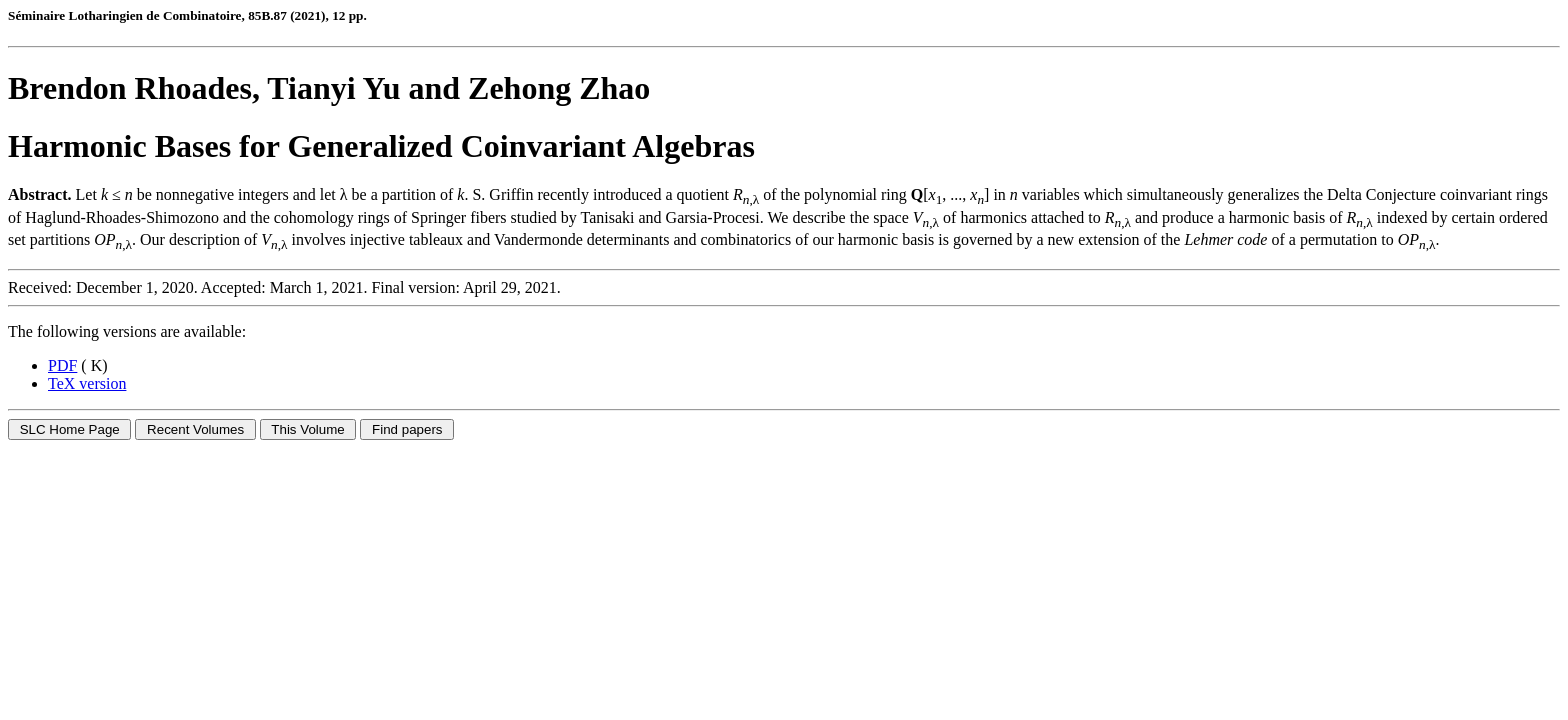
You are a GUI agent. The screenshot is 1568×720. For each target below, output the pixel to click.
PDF (62, 365)
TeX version (87, 383)
